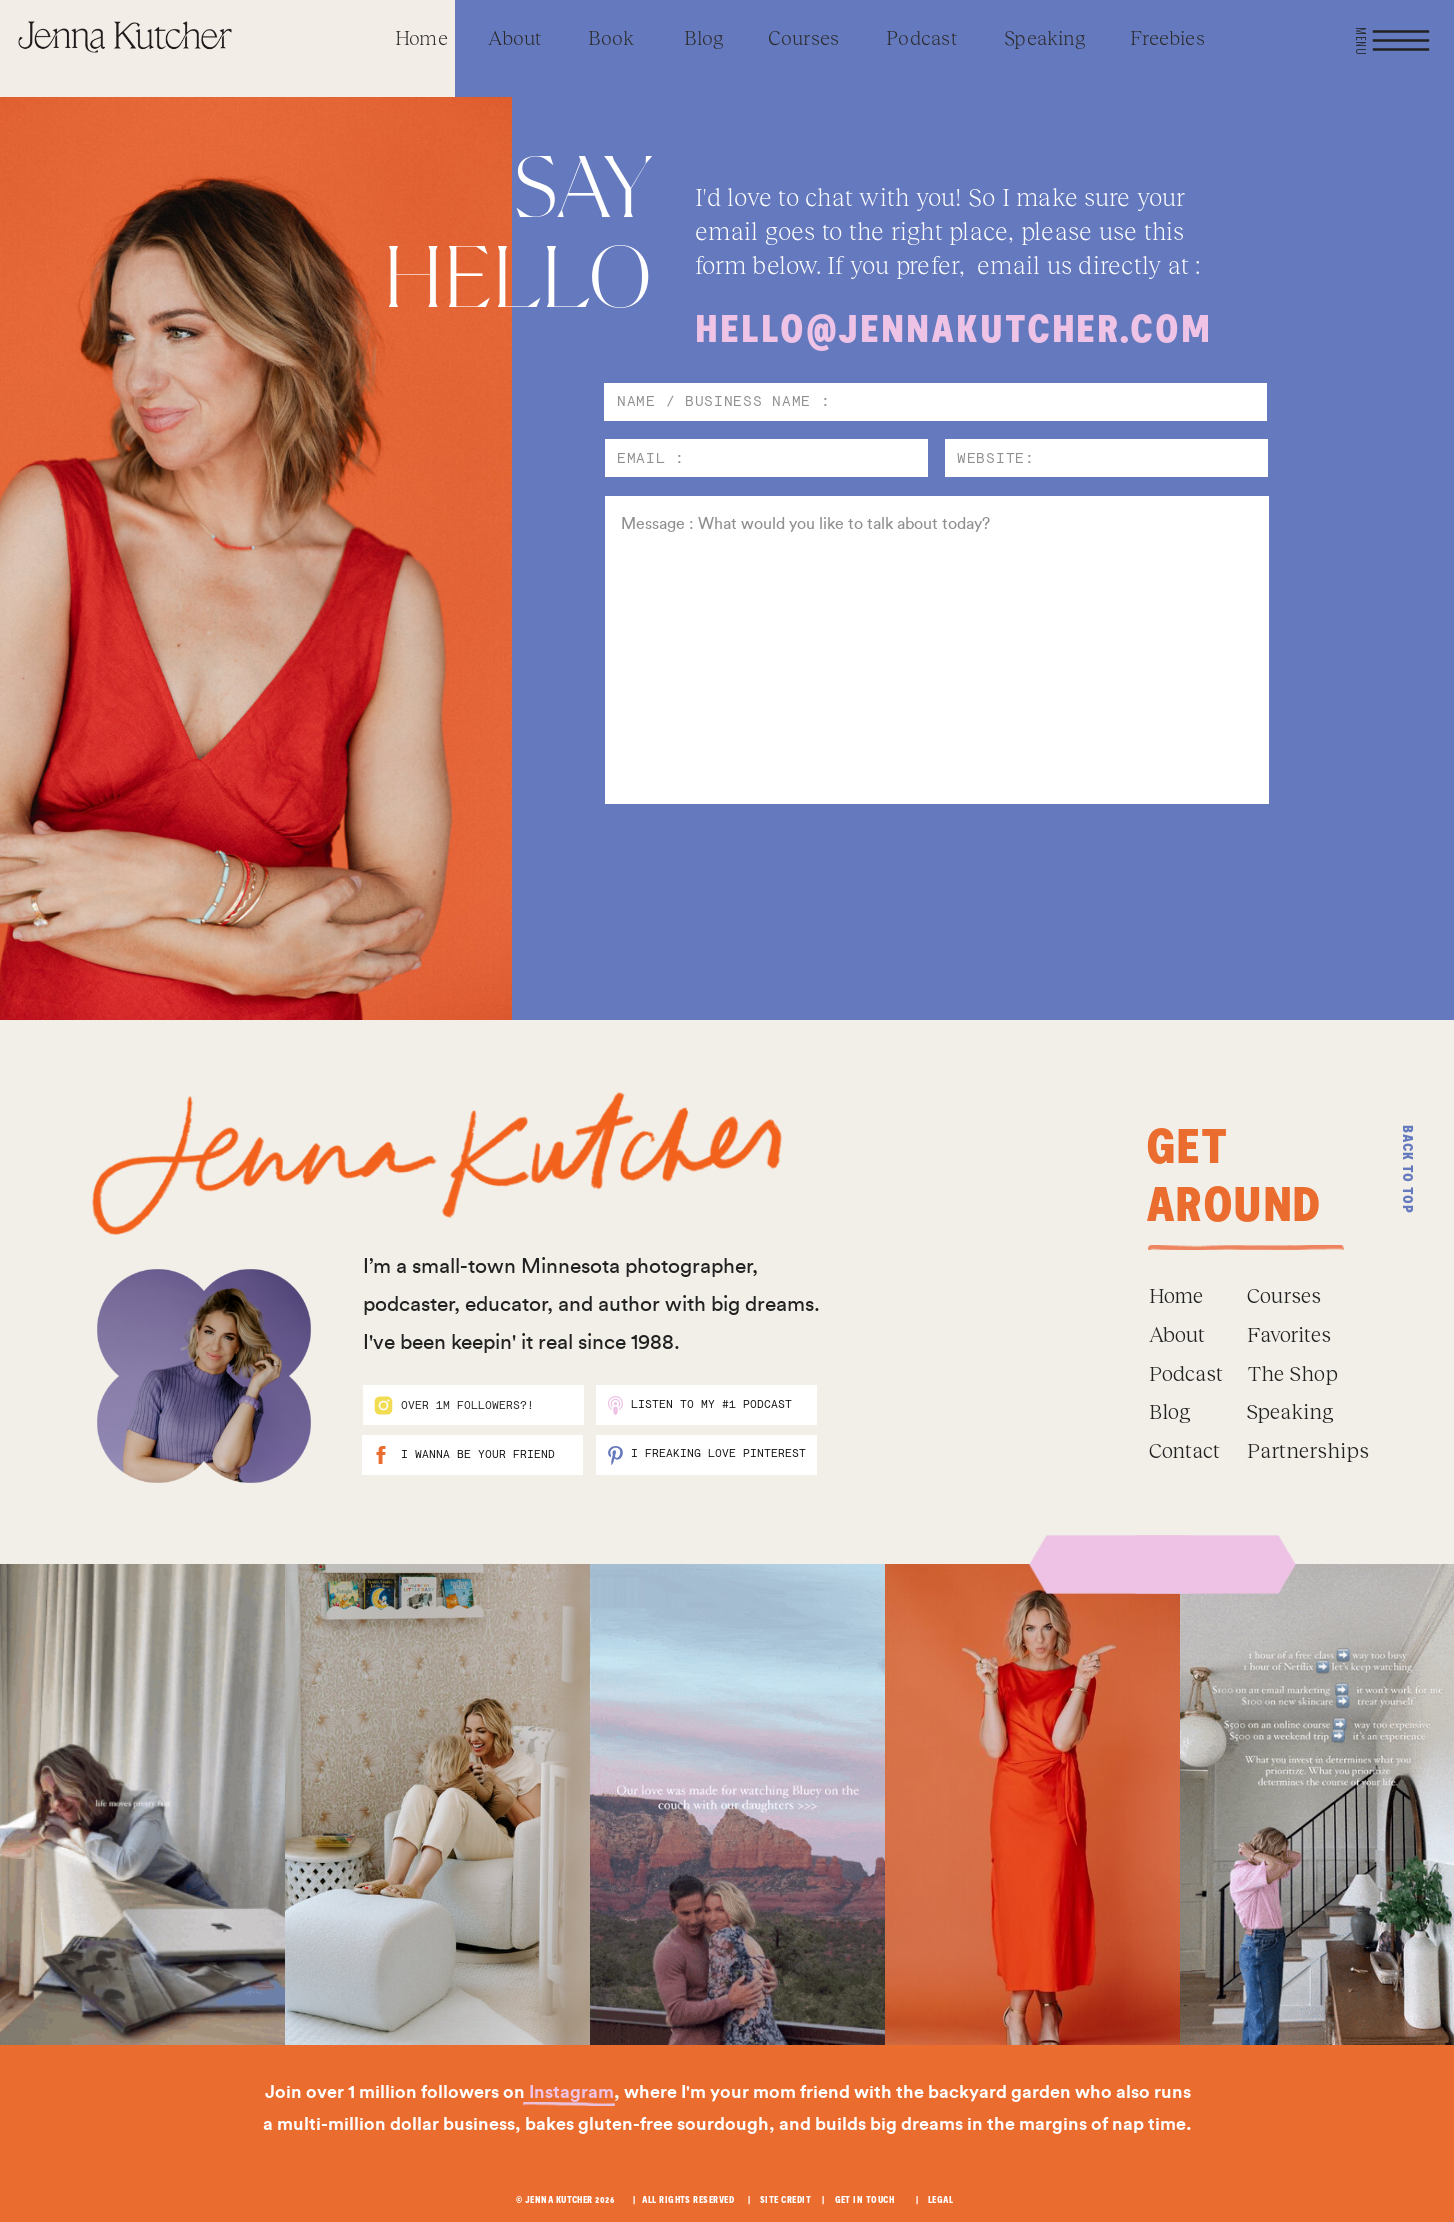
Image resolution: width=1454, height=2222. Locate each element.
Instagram (571, 2092)
